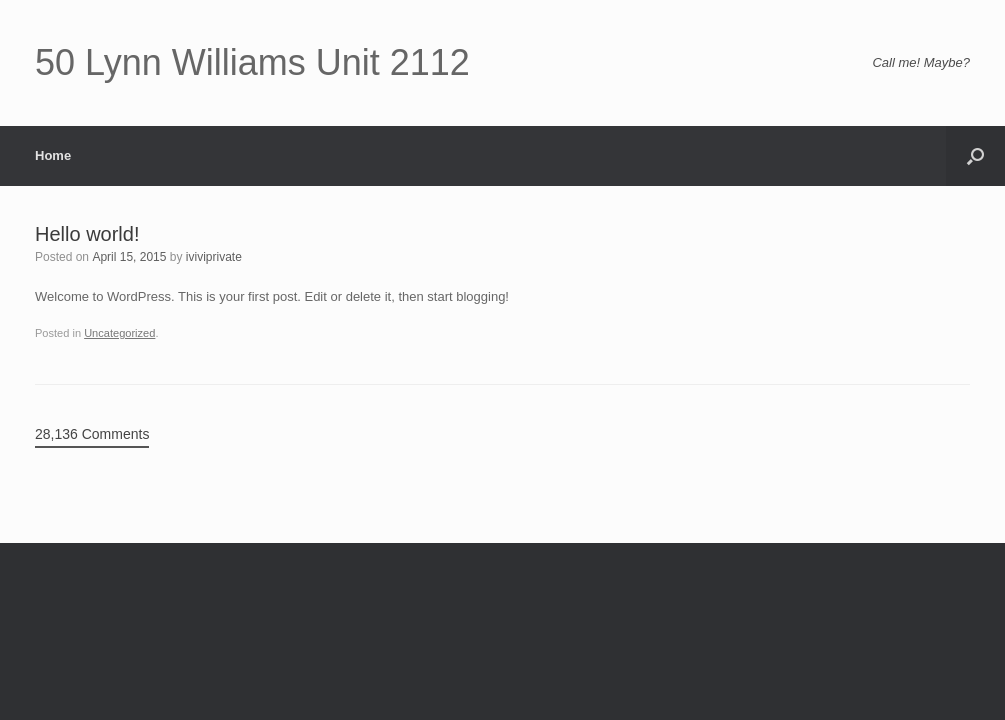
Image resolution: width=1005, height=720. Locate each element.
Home (53, 155)
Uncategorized (119, 333)
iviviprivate (214, 257)
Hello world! (87, 234)
